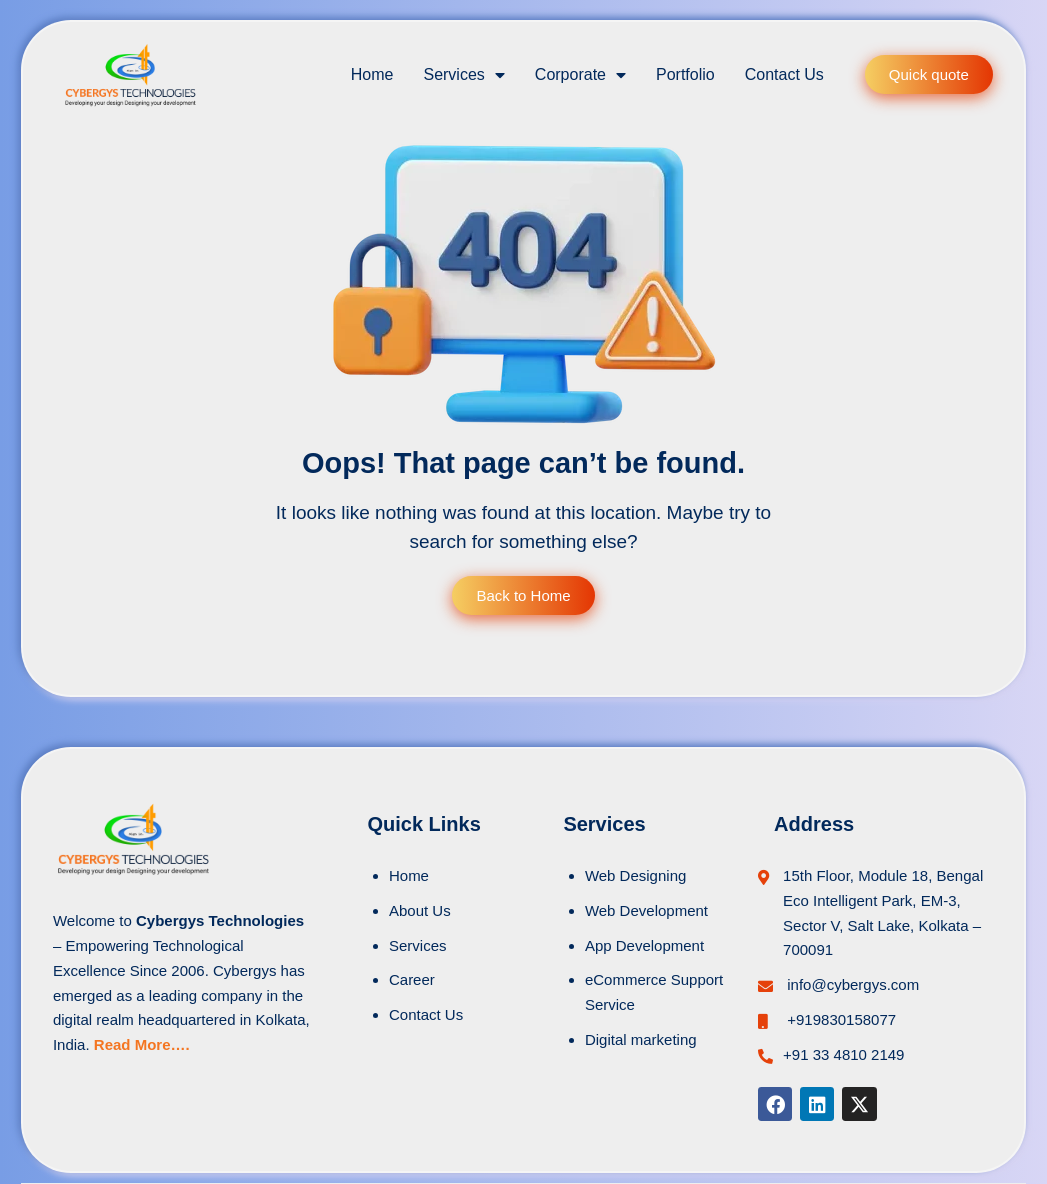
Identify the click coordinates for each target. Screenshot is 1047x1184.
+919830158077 (839, 1019)
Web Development (646, 910)
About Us (420, 910)
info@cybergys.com (851, 984)
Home (372, 74)
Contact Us (784, 74)
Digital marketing (641, 1039)
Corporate (580, 75)
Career (412, 979)
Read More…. (142, 1044)
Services (463, 75)
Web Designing (635, 875)
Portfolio (685, 74)
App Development (644, 945)
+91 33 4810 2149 (843, 1054)
